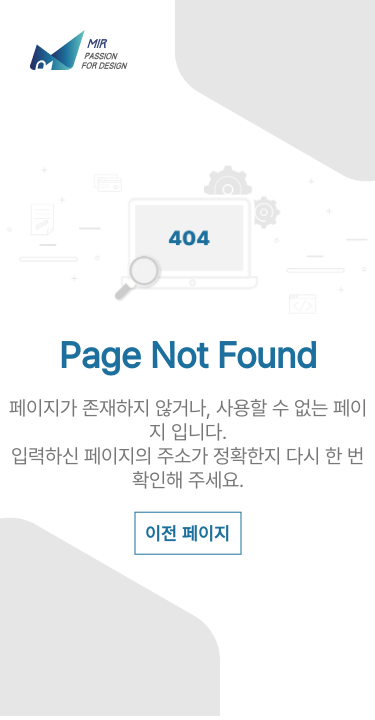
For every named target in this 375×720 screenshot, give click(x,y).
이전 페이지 (187, 532)
